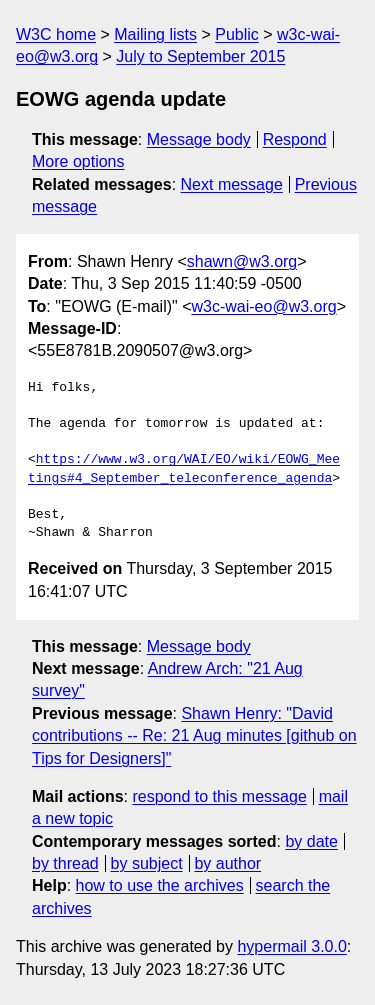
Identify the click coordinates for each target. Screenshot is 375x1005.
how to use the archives (160, 885)
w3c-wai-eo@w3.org (264, 306)
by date (311, 841)
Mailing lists (155, 34)
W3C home (56, 34)
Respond (295, 139)
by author (227, 863)
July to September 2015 (200, 56)
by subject (147, 863)
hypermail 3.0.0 (291, 946)
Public (237, 34)
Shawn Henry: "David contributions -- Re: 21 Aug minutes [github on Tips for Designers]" (194, 736)
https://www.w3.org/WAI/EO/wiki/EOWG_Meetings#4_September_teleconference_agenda (184, 469)
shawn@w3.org (242, 261)
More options (78, 161)
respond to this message (219, 796)
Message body (199, 139)
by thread (65, 863)
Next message (232, 184)
